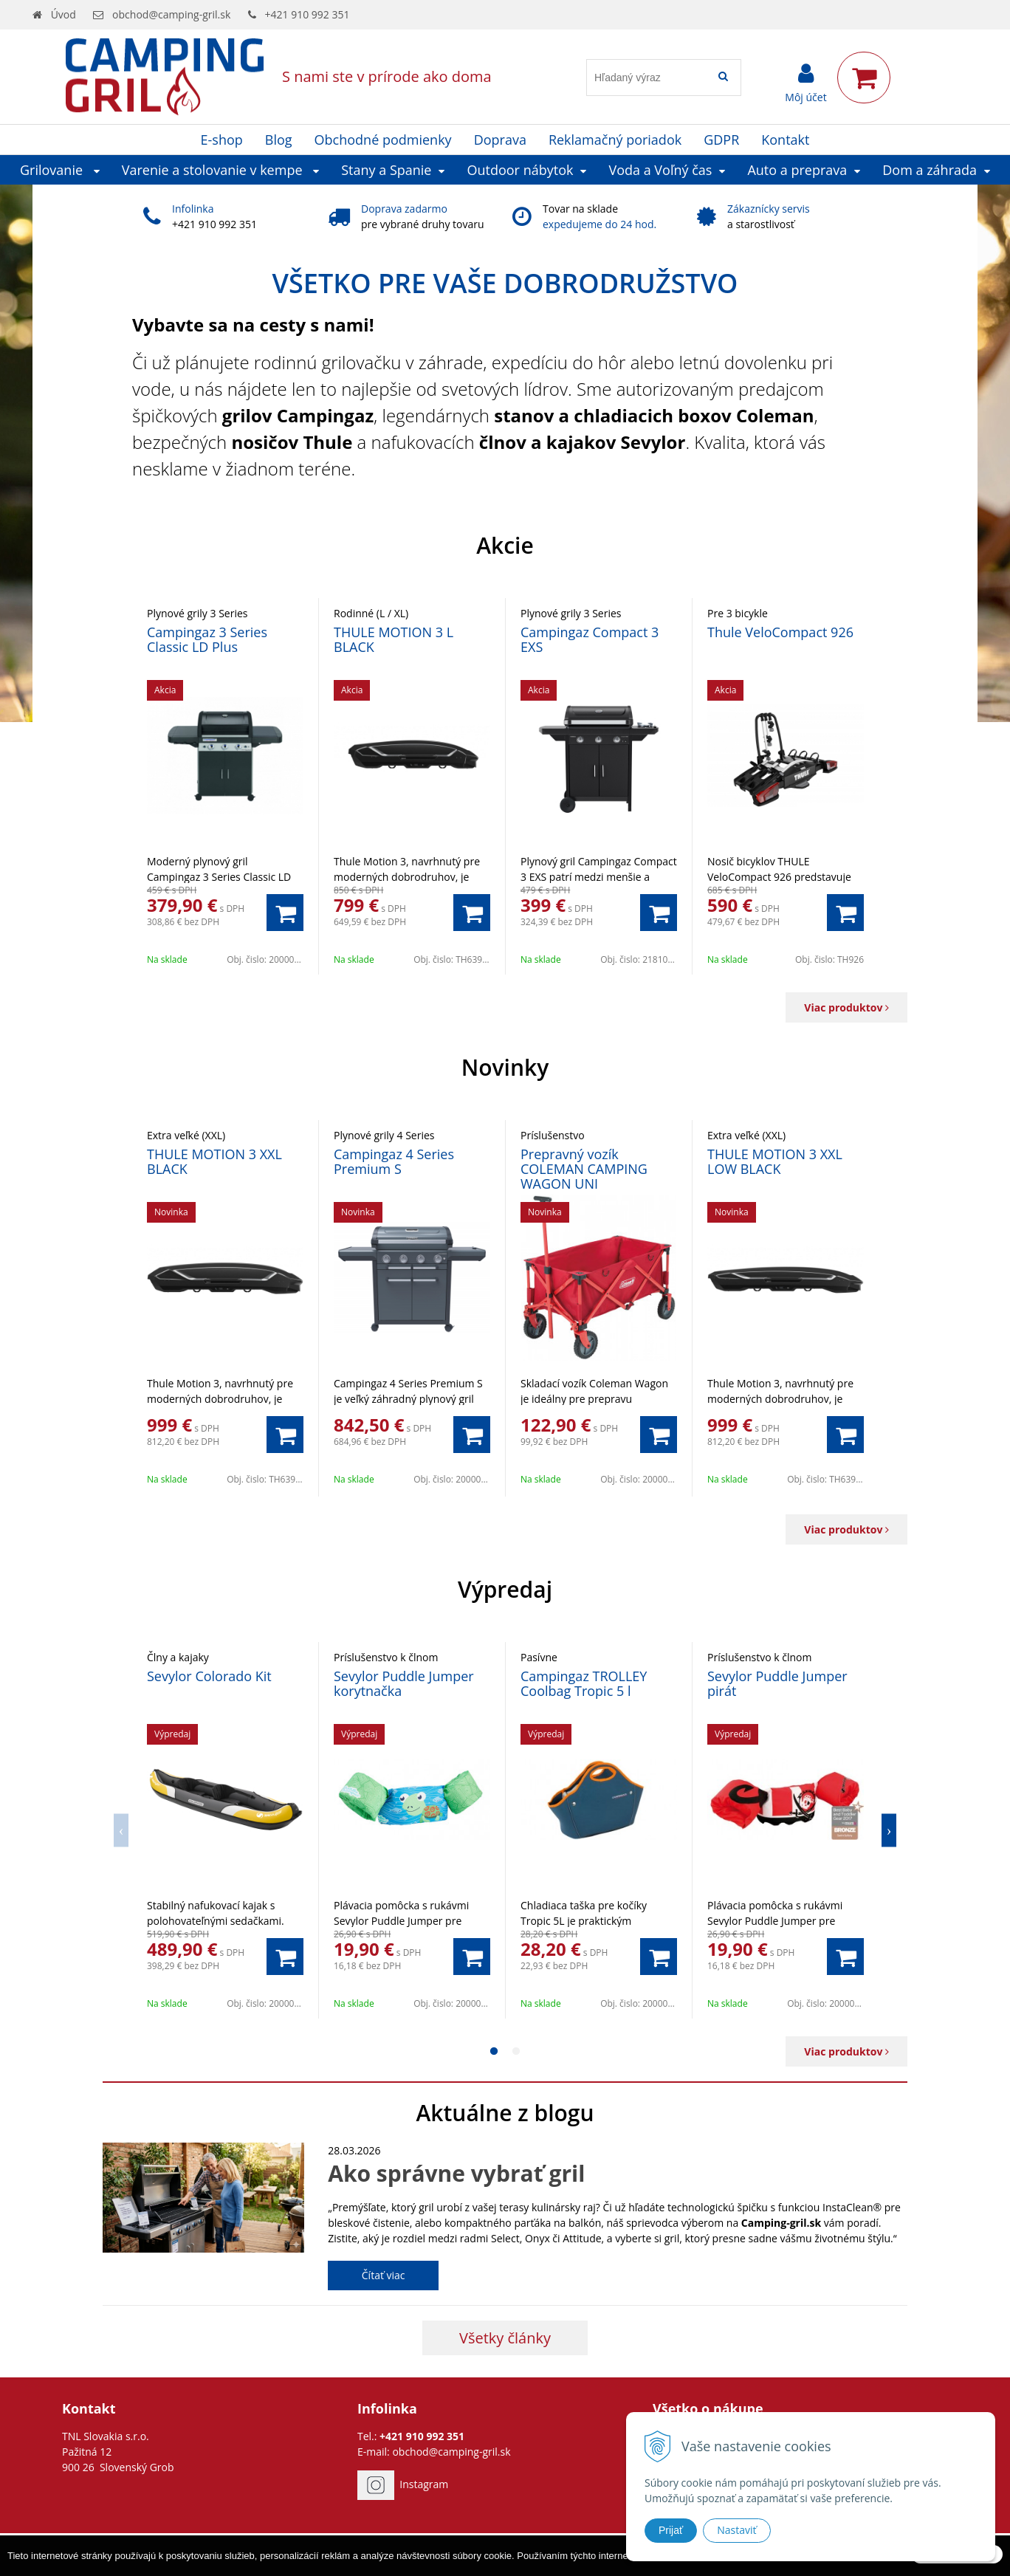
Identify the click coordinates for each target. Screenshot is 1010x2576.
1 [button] (494, 2051)
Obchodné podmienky (383, 139)
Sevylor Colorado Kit (209, 1676)
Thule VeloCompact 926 (780, 632)
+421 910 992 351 (307, 14)
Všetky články (505, 2338)
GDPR (721, 139)
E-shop (222, 139)
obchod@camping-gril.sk (171, 14)
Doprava (500, 139)
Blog (278, 139)
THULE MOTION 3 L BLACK (393, 639)
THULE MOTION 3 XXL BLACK (214, 1161)
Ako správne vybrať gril (456, 2173)
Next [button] (889, 1830)
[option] (225, 786)
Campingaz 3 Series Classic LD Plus (207, 639)
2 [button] (516, 2051)
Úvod (63, 14)
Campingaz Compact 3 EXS (590, 639)
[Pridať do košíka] (285, 912)
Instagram (423, 2484)
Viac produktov (846, 1007)
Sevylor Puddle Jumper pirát (777, 1683)
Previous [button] (121, 1830)
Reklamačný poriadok (615, 139)
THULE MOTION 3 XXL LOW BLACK (774, 1161)
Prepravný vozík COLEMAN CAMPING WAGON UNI (584, 1168)
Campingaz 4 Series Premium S (394, 1161)
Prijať (671, 2530)
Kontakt (785, 139)
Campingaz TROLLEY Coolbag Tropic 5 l (584, 1683)
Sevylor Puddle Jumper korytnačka (404, 1683)
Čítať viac (383, 2275)
